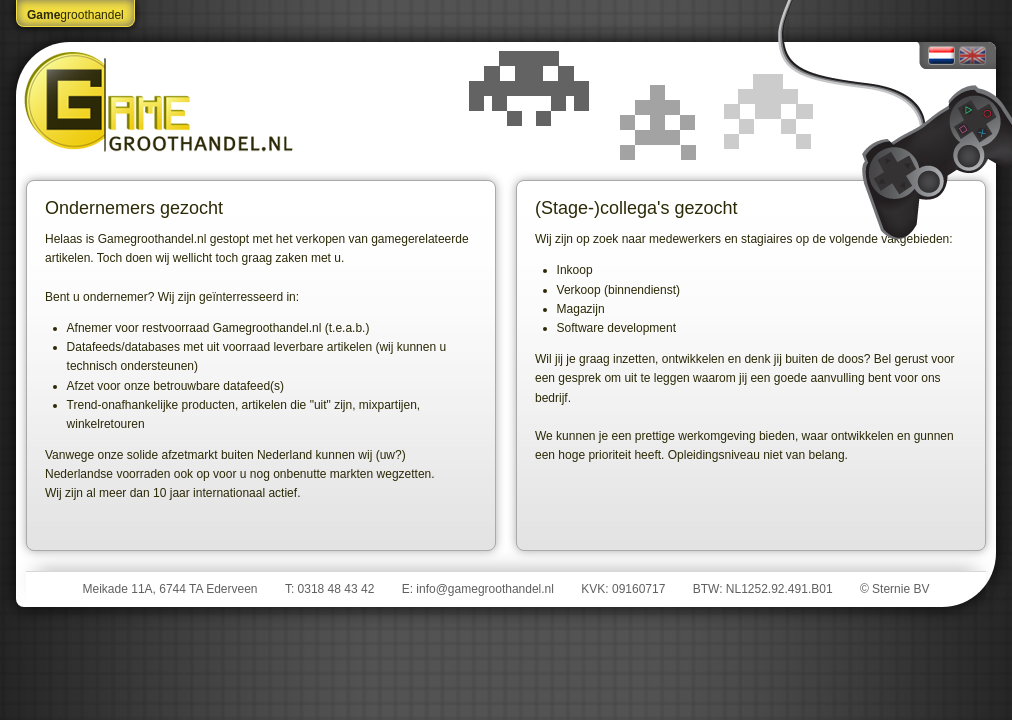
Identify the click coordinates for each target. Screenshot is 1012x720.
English (972, 55)
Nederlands (941, 55)
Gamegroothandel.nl (161, 101)
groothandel (75, 15)
